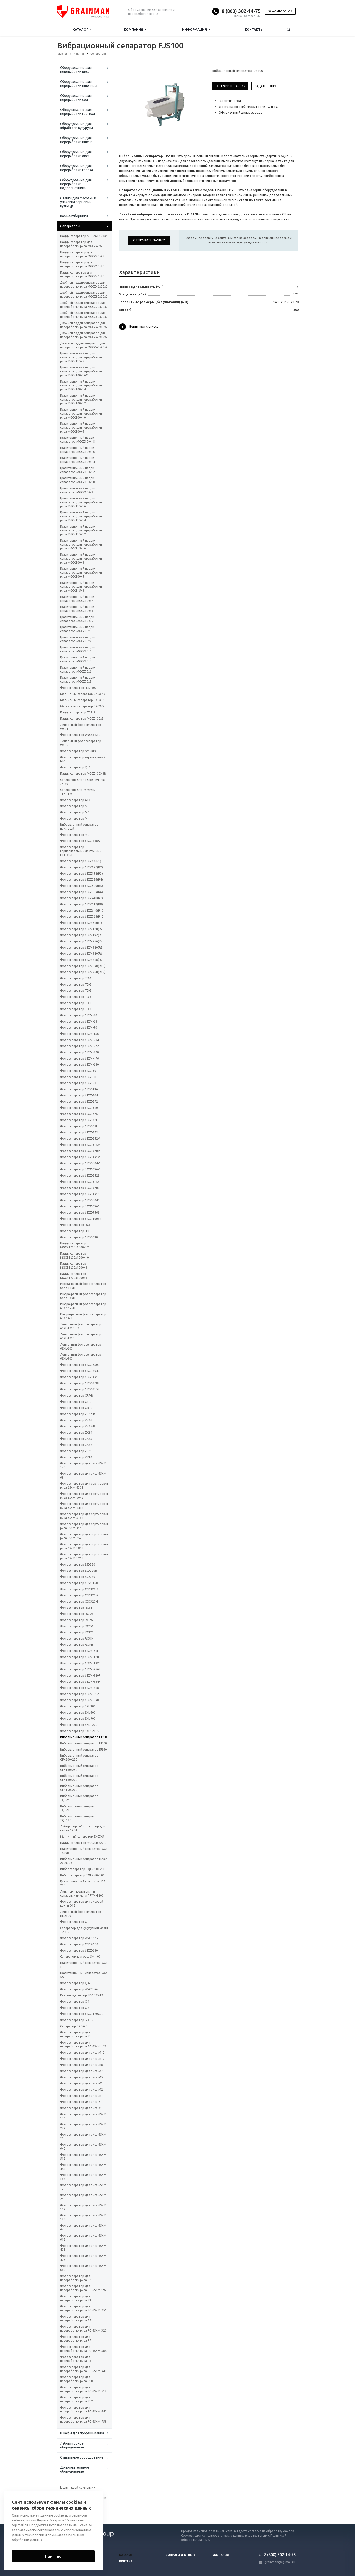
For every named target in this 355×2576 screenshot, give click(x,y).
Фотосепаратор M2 (74, 834)
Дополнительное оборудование (74, 2469)
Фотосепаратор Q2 (74, 2007)
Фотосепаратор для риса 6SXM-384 (83, 2176)
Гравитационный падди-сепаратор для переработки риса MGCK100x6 (81, 427)
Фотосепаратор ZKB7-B (77, 1414)
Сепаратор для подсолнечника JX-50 (83, 781)
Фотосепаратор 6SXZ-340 (79, 1107)
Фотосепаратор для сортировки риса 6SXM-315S (84, 1526)
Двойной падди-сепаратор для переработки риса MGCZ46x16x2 (83, 325)
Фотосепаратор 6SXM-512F (80, 1694)
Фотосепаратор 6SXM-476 (79, 1058)
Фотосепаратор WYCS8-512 (80, 734)
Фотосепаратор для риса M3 (81, 2083)
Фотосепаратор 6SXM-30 (78, 1015)
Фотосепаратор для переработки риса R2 (75, 2278)
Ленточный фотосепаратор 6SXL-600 (80, 1346)
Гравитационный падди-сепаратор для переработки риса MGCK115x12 (81, 530)
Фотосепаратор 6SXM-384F (80, 1681)
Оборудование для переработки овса (76, 154)
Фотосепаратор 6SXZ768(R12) (82, 916)
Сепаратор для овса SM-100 (80, 1956)
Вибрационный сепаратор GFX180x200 (79, 1777)
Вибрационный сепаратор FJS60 (83, 1749)
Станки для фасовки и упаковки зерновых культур (78, 202)
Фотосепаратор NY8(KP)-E (79, 751)
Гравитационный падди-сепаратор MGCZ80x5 (77, 659)
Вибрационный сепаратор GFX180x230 (79, 1767)
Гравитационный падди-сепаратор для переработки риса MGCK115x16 (81, 502)
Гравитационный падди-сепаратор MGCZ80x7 (77, 639)
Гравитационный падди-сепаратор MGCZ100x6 (77, 608)
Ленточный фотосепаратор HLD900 (80, 1913)
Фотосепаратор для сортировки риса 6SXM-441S (84, 1505)
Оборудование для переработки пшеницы (78, 84)
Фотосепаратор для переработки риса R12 (76, 2399)
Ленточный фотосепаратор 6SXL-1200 (80, 1336)
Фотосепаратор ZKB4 (76, 1432)
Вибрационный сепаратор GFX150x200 (79, 1787)
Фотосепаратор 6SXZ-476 (79, 1113)
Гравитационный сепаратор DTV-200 (84, 1883)
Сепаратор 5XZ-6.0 (73, 2026)
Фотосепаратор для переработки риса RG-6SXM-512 (83, 2389)
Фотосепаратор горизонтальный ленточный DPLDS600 (80, 851)
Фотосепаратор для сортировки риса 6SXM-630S (84, 1485)
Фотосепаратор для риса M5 (81, 2077)
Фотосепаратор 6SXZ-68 (78, 1076)
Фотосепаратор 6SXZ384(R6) (81, 892)
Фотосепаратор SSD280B (78, 1570)
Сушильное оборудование (81, 2457)
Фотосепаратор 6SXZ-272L (79, 1132)
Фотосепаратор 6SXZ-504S (79, 1200)
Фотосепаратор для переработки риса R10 (76, 2379)
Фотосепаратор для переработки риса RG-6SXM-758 (83, 2419)
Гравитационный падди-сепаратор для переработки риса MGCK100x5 (81, 572)
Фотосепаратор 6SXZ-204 (79, 1095)
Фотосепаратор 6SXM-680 (79, 1064)
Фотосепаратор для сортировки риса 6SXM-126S (84, 1556)
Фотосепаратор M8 (74, 806)
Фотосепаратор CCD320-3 (79, 1589)
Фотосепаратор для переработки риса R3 (75, 2298)
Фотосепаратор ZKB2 (76, 1444)
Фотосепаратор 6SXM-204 (79, 1039)
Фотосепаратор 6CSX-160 (79, 1583)
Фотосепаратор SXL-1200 (78, 1724)
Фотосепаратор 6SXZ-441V (80, 1157)
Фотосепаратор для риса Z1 (81, 2101)
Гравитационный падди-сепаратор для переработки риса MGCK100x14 (81, 385)
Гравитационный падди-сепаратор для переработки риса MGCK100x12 (81, 399)
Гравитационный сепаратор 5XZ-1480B (84, 1850)
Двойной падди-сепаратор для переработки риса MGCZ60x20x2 (83, 314)
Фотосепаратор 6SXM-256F (80, 1669)
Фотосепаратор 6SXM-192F (80, 1663)
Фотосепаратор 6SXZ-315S (79, 1181)
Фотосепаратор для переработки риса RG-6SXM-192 (83, 2288)
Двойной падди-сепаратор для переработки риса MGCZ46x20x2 (83, 284)
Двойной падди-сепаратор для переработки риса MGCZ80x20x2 (83, 294)
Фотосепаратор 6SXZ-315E (80, 1389)
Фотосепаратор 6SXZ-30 (78, 1070)
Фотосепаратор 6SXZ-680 (79, 1950)
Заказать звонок (280, 11)
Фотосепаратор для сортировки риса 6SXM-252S (84, 1536)
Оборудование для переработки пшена (76, 140)
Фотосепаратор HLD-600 (78, 687)
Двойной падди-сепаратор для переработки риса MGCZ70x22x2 (83, 304)
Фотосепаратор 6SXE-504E (80, 1370)
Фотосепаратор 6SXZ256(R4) (81, 879)
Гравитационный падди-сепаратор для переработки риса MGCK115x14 (81, 516)
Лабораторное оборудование (72, 2445)
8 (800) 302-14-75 (241, 11)
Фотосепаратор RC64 (76, 1607)
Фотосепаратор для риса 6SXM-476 (83, 2257)
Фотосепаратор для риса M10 (82, 2058)
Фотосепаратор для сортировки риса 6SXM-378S (84, 1515)
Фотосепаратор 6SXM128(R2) (82, 929)
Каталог (82, 29)
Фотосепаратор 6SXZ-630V (80, 1169)
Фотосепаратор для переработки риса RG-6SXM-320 (83, 2328)
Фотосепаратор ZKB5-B (77, 1426)
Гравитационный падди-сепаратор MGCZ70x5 (77, 679)
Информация (196, 29)
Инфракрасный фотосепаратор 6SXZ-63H (83, 1316)
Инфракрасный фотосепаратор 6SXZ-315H (83, 1285)
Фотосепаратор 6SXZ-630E (80, 1364)
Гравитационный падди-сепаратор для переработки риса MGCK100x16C (81, 371)
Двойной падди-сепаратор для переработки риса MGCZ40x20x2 (83, 345)
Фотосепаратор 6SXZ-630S (79, 1206)
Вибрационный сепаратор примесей (79, 826)
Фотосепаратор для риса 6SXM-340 (83, 1465)
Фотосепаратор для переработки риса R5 (75, 2318)
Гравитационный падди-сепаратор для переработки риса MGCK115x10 (81, 544)
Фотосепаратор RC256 (77, 1626)
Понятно (53, 2556)
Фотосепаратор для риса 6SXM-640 (83, 2146)
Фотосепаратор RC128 (77, 1613)
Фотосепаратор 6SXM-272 (79, 1046)
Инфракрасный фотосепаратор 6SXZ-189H (83, 1295)
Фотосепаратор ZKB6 (76, 1420)
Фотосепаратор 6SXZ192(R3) (81, 873)
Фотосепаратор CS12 (75, 1401)
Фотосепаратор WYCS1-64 (79, 1989)
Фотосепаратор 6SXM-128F (80, 1657)
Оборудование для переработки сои (76, 98)
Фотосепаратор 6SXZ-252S (79, 1175)
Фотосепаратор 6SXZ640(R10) (82, 910)
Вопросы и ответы (181, 2554)
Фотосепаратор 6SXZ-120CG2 (81, 2013)
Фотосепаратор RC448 (77, 1644)
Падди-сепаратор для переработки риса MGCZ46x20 (82, 274)
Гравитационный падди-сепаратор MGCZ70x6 (77, 669)
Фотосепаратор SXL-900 (78, 1718)
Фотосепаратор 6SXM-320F (80, 1675)
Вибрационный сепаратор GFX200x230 (79, 1757)
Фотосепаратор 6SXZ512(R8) (81, 904)
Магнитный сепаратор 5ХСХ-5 (82, 706)
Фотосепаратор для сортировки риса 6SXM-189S (84, 1546)
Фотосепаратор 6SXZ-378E (80, 1383)
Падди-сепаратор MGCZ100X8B (83, 773)
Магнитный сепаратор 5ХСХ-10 (83, 693)
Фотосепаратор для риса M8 (81, 2064)
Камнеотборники (74, 216)
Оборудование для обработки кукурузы (76, 126)
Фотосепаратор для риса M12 (82, 2052)
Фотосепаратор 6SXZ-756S (79, 1212)
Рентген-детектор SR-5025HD (81, 1995)
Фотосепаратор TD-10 (76, 1009)
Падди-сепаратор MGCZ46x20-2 (83, 1842)
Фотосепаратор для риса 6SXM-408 (83, 2247)
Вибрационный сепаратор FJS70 (83, 1743)
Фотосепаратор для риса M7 (81, 2071)
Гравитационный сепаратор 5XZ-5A (84, 1974)
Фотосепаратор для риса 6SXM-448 (83, 2166)
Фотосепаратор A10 (75, 800)
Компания (135, 29)
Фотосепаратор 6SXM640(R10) (82, 966)
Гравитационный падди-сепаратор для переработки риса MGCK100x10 (81, 413)
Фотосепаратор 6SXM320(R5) (82, 947)
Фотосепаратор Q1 (74, 1921)
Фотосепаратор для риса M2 (81, 2089)
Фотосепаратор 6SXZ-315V (80, 1144)
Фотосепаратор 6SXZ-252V (80, 1138)
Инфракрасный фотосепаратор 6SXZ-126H (83, 1306)
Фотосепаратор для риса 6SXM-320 (83, 2187)
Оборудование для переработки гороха (76, 168)
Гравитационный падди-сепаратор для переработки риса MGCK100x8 (81, 558)
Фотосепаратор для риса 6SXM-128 (83, 2217)
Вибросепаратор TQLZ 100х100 (83, 1869)
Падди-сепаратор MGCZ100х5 (82, 718)
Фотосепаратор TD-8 (76, 1003)
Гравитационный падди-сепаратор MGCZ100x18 (77, 439)
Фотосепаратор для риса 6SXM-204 (83, 2136)
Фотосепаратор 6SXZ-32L (79, 1120)
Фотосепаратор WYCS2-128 (80, 1938)
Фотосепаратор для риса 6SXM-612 (83, 2237)
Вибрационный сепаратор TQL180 (79, 1818)
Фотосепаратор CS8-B (76, 1407)
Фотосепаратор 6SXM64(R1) (81, 922)
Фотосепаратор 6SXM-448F (80, 1687)
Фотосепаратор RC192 (77, 1620)
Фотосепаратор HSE (75, 1231)
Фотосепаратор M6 (74, 812)
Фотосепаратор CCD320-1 (79, 1601)
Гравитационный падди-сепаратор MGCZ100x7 (77, 598)
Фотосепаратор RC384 (77, 1638)
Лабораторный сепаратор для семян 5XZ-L (82, 1828)
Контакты (254, 29)
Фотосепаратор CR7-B (76, 1395)
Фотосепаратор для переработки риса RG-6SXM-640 (83, 2409)
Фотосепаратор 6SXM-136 (79, 1033)
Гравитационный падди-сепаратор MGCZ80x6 (77, 649)
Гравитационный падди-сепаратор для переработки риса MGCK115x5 (81, 357)
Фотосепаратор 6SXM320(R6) (82, 953)
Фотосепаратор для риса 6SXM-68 (83, 1475)
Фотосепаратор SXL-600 (78, 1712)
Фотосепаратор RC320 (77, 1632)
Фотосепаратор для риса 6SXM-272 (83, 2126)
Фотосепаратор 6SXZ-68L (79, 1126)
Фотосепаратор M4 (74, 818)
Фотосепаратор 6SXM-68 (78, 1021)
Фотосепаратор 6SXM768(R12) (82, 972)
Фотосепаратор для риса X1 (81, 2108)
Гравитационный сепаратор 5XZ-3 (84, 1964)
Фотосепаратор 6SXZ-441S (79, 1194)
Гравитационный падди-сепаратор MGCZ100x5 (77, 618)
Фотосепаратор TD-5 (76, 990)
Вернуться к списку (138, 326)
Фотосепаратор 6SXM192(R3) (82, 935)
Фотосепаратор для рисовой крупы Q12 (81, 1903)
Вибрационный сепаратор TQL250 (79, 1798)
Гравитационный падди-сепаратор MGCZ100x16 (77, 449)
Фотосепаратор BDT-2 (76, 2020)
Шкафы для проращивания (82, 2433)
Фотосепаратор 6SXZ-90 (78, 1083)
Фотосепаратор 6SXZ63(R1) (80, 861)
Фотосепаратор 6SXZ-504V (80, 1163)
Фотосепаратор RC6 (75, 1224)
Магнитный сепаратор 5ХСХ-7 (82, 700)
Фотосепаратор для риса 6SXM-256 (83, 2197)
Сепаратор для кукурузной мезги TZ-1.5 (84, 1930)
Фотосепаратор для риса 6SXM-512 (83, 2156)
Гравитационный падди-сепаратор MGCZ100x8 (77, 490)
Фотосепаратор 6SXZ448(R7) (81, 898)
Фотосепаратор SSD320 (77, 1564)
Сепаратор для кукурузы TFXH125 (78, 791)
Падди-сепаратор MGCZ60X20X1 (84, 236)
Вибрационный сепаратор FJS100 (84, 1737)
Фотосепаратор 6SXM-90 (78, 1027)
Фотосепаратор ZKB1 (76, 1451)
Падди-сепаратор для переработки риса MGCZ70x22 (82, 254)
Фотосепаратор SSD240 (77, 1576)
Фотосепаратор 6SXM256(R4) (82, 941)
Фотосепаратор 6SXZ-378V (80, 1150)
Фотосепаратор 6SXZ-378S (79, 1187)
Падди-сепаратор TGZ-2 (77, 712)
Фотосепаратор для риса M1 (81, 2095)
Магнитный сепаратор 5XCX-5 (82, 1836)
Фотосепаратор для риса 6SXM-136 (83, 2116)
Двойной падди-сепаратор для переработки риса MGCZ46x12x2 (83, 335)
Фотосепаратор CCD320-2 (79, 1595)
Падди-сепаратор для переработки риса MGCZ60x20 (82, 264)
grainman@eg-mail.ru (280, 2562)
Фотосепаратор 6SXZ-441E (80, 1377)
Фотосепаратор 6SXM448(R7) (82, 959)
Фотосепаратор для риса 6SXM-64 (83, 2227)
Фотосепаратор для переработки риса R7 (75, 2338)
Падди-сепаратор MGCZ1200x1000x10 (74, 1255)
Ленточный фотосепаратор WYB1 (80, 726)
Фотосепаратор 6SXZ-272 (79, 1101)
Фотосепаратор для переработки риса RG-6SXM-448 (83, 2369)
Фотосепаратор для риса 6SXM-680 (83, 2267)
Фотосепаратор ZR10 (76, 1457)
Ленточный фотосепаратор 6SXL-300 (80, 1356)
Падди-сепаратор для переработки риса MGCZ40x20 (82, 244)
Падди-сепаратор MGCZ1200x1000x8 (73, 1265)
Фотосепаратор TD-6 (76, 996)
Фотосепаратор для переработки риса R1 (75, 2034)
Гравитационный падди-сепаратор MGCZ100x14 (77, 459)
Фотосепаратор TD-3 (76, 984)
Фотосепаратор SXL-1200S (79, 1731)
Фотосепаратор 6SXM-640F (80, 1700)
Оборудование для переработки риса (76, 69)
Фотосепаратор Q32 (75, 1983)
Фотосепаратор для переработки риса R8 (75, 2358)
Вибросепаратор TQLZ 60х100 (82, 1875)
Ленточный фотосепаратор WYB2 (80, 743)
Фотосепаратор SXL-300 (78, 1706)
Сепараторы (70, 226)
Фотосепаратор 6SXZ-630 (79, 1237)
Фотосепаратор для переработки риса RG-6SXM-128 (83, 2044)
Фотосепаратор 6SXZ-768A (80, 840)
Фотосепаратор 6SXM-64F (79, 1650)
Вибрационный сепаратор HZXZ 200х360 (83, 1860)
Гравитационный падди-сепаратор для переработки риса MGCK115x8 (81, 586)
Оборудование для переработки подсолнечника (76, 184)
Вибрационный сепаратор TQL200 (79, 1808)
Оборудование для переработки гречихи (77, 112)
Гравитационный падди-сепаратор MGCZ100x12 (77, 470)
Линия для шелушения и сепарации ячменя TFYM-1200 (82, 1893)
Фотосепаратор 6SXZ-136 (79, 1089)
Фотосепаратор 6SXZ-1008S (80, 1218)
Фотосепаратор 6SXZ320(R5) (81, 885)
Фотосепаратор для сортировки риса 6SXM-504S (84, 1495)
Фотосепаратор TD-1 (76, 978)
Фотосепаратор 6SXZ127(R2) (81, 867)
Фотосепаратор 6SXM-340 (79, 1052)
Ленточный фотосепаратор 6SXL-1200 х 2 (80, 1326)
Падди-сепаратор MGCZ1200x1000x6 (73, 1275)
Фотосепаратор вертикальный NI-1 (82, 759)
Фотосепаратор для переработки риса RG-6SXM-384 (83, 2348)
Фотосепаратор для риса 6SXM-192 (83, 2207)
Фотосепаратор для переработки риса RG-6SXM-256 (83, 2308)
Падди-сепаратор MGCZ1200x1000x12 (74, 1245)
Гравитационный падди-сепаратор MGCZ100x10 (77, 480)
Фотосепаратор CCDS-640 (79, 1944)
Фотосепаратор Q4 (74, 2001)
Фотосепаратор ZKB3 (76, 1438)
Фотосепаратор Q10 (75, 767)
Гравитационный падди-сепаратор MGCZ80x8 (77, 629)
